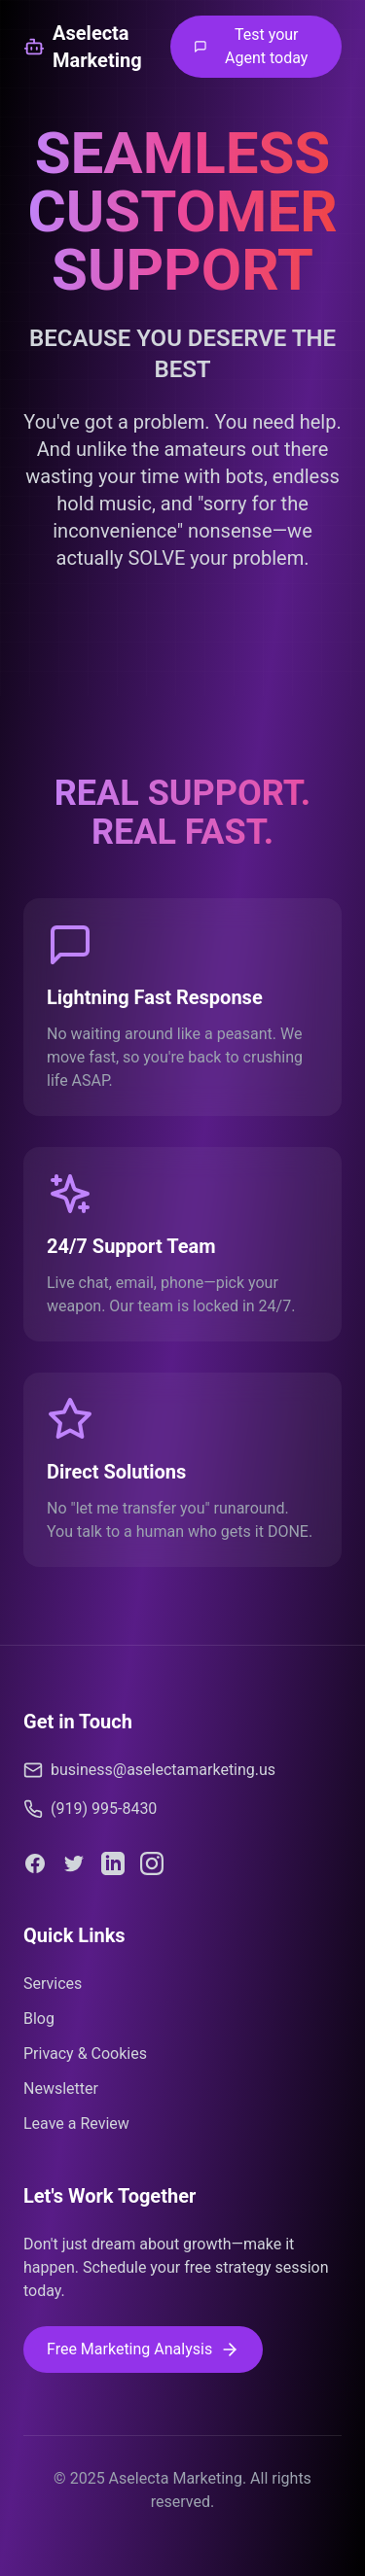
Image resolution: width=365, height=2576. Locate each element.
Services (52, 1983)
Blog (39, 2018)
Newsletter (60, 2088)
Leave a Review (76, 2123)
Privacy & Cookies (85, 2053)
